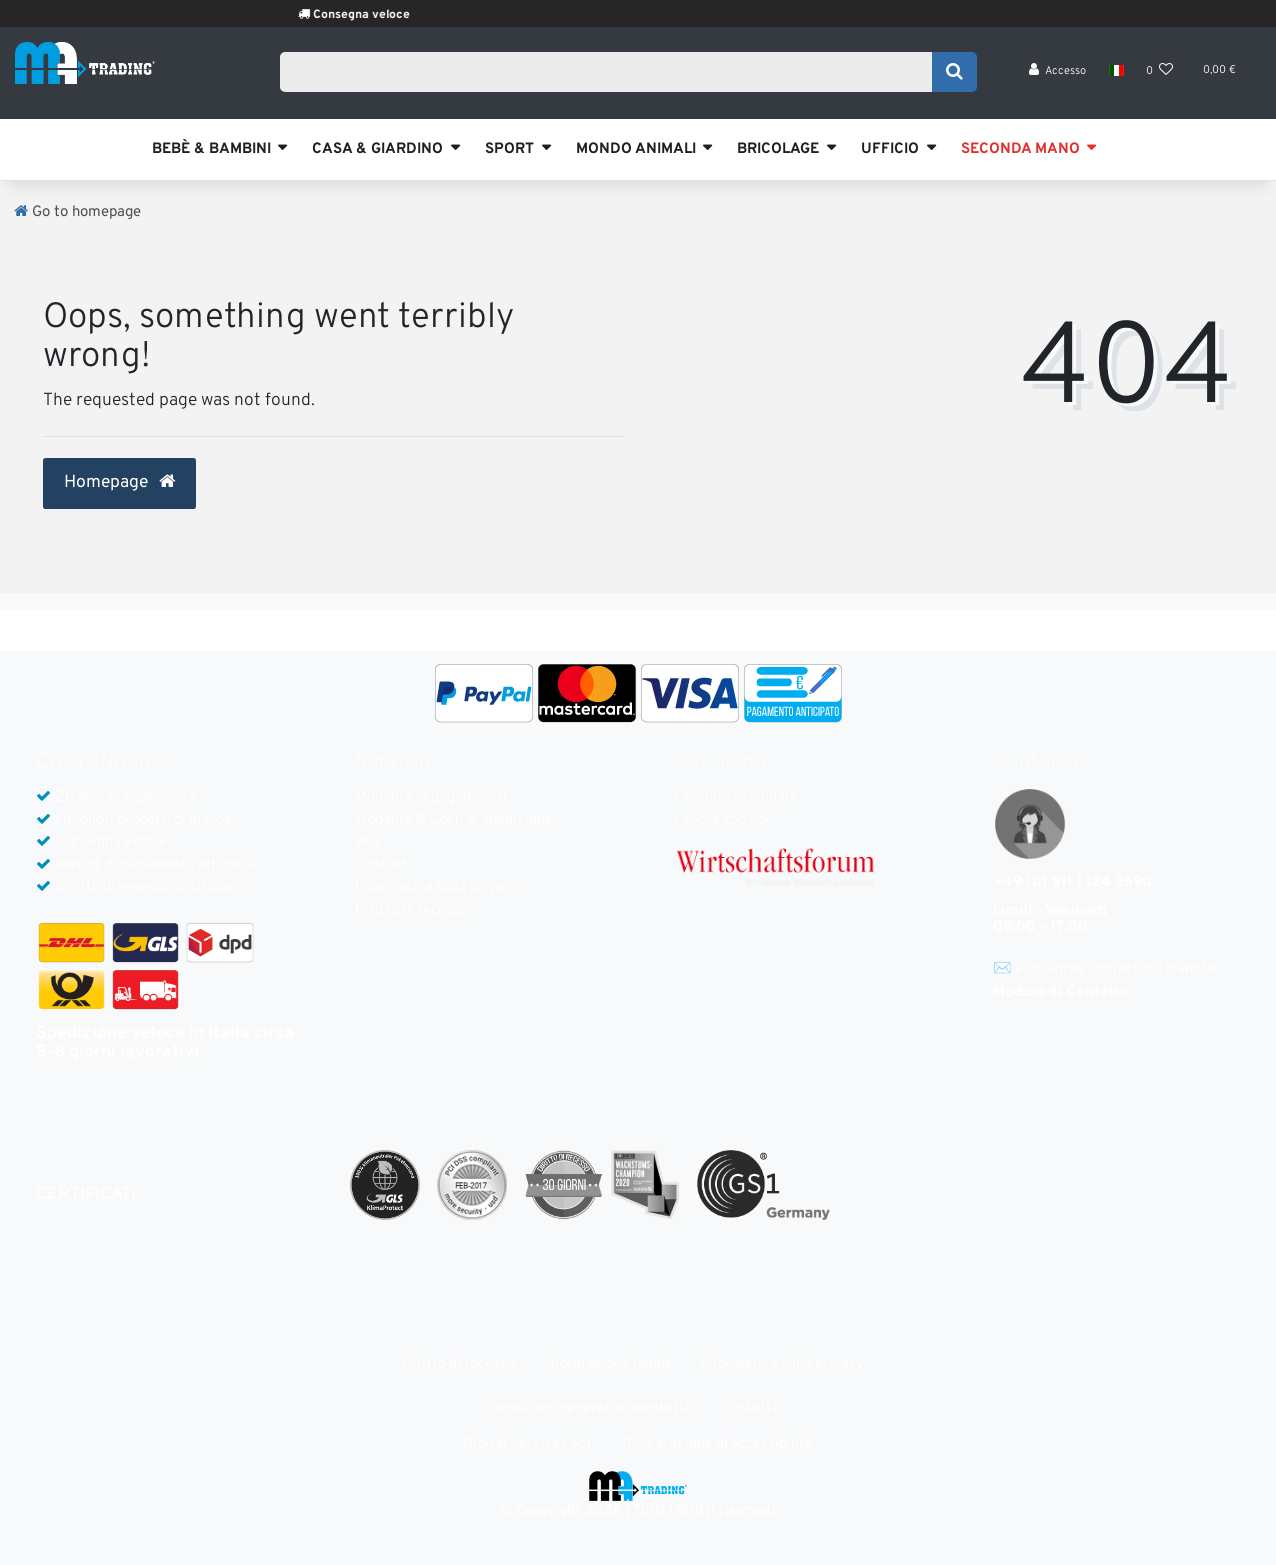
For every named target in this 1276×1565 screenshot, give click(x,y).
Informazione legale (607, 1364)
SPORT (509, 149)
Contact (381, 865)
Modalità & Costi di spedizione (454, 820)
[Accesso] (1058, 80)
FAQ (368, 842)
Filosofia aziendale (735, 797)
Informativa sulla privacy (437, 887)
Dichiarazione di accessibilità (717, 1444)
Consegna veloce (387, 15)
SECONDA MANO (1020, 149)
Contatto (750, 1408)
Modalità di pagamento (430, 797)
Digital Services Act (527, 1444)
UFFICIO (890, 149)
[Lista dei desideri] (1160, 80)
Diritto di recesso (411, 910)
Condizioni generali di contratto (589, 1408)
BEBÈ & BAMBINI (211, 149)
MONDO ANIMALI (636, 149)
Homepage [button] (119, 483)
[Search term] (612, 77)
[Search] (954, 77)
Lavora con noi (721, 820)
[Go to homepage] (77, 212)
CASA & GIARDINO (377, 149)
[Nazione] (1115, 80)
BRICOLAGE (778, 149)
